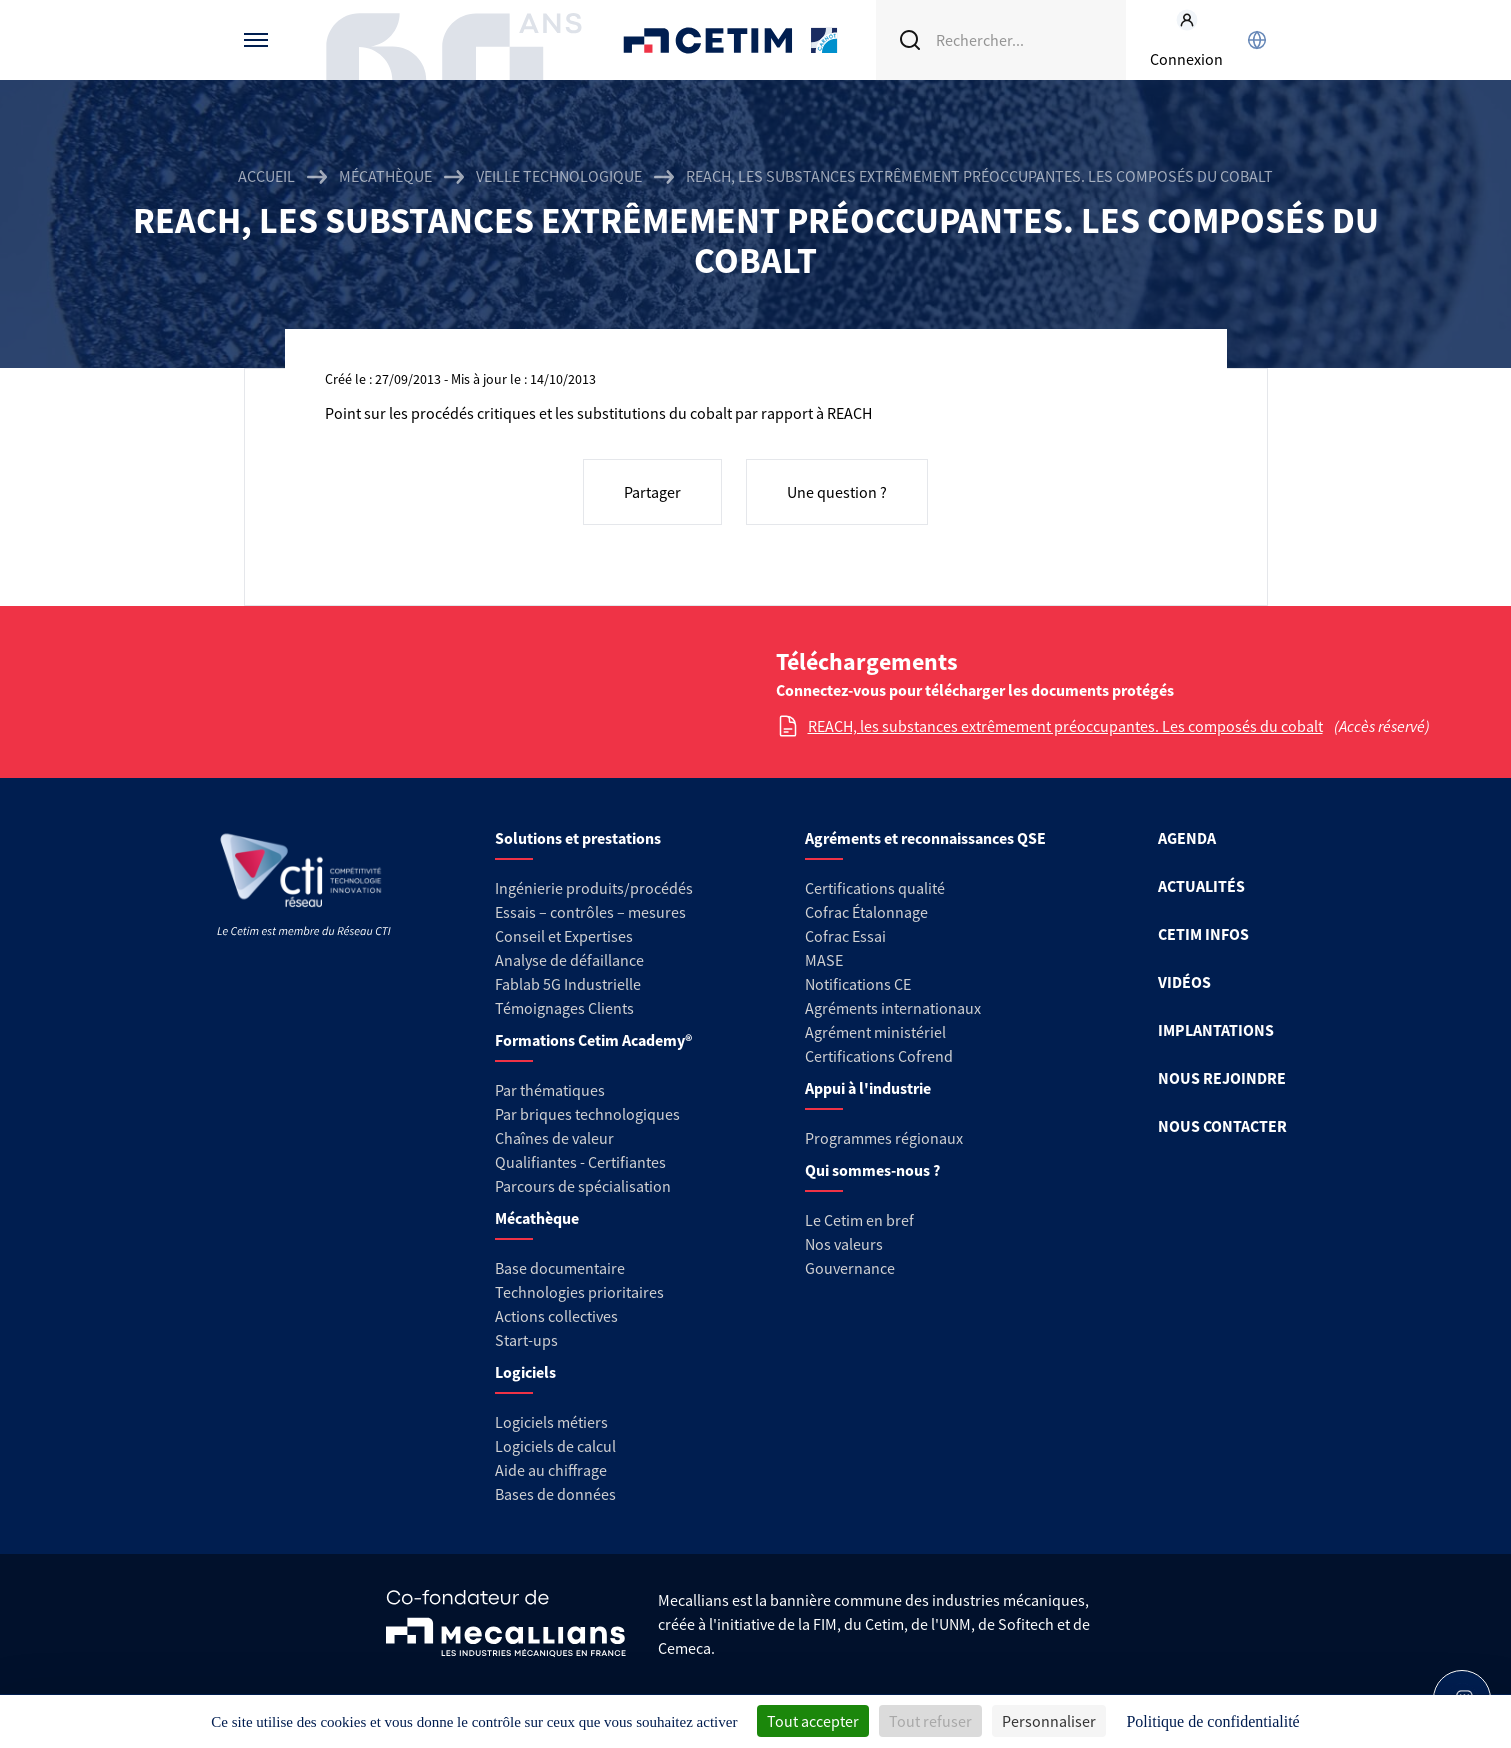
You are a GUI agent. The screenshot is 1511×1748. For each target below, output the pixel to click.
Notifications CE (858, 984)
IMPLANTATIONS (1216, 1030)
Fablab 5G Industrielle (568, 984)
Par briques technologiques (587, 1114)
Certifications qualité (875, 888)
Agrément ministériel (875, 1032)
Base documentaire (560, 1268)
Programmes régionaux (884, 1138)
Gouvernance (850, 1268)
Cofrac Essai (845, 936)
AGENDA (1187, 838)
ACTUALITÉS (1201, 886)
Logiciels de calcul (555, 1446)
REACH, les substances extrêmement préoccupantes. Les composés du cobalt (1065, 726)
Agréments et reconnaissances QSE (925, 838)
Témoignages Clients (564, 1008)
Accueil (266, 176)
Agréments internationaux (893, 1008)
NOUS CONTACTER (1222, 1126)
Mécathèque (385, 176)
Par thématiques (550, 1090)
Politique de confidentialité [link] (1212, 1721)
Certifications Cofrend (879, 1056)
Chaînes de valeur (554, 1138)
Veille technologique (559, 176)
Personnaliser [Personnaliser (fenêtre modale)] (1049, 1721)
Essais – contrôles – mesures (590, 912)
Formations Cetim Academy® (593, 1040)
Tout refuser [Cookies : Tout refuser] (930, 1721)
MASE (824, 960)
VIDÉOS (1184, 982)
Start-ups (526, 1340)
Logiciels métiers (551, 1422)
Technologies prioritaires (579, 1292)
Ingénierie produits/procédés (594, 888)
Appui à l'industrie (868, 1088)
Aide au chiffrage (551, 1470)
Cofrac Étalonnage (866, 912)
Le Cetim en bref (859, 1220)
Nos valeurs (844, 1244)
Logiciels (525, 1372)
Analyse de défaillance (569, 960)
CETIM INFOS (1203, 934)
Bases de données (555, 1494)
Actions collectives (556, 1316)
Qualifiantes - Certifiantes (580, 1162)
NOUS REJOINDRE (1222, 1078)
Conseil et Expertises (564, 936)
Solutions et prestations (578, 838)
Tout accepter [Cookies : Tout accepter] (813, 1721)
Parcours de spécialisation (583, 1186)
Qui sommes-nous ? (872, 1170)
